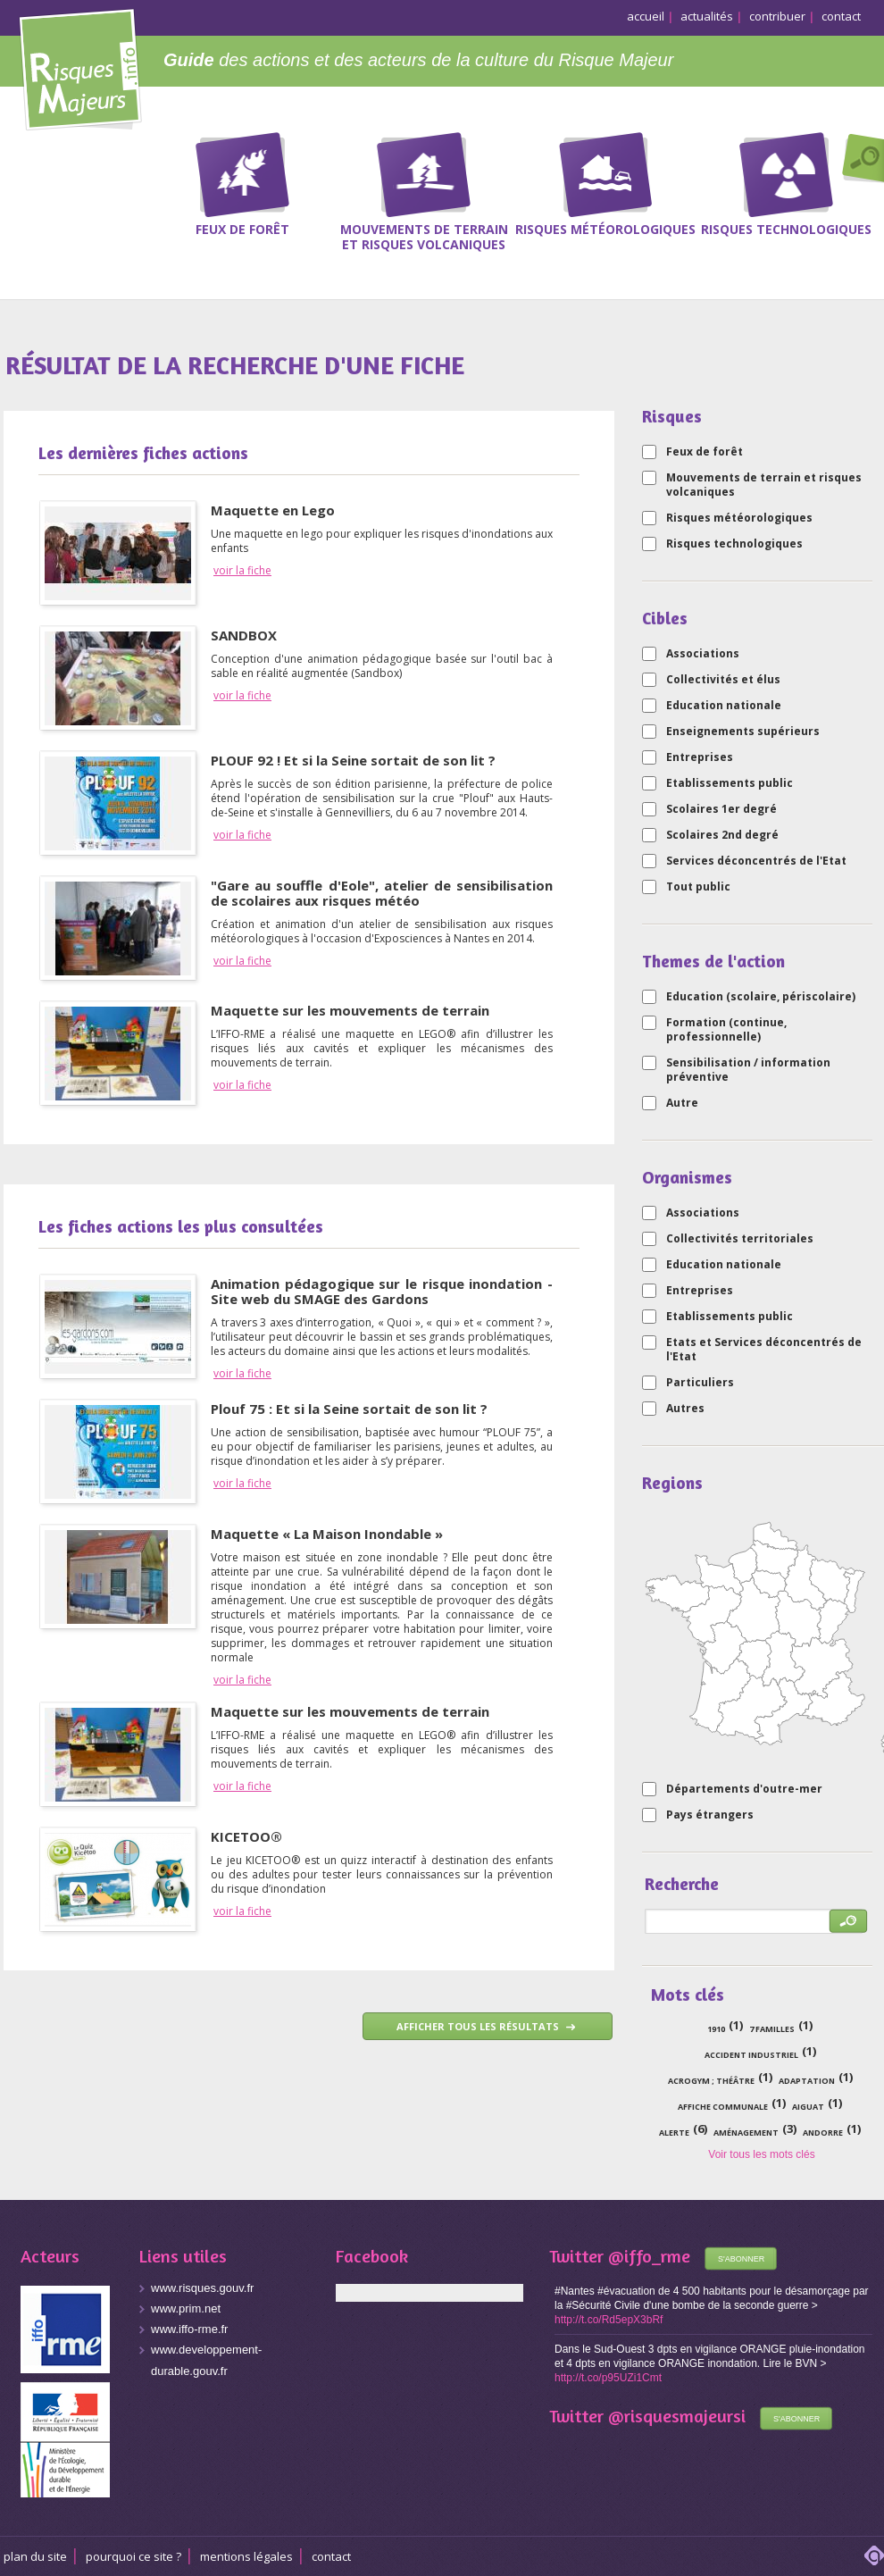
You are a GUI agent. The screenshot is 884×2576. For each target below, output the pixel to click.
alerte (674, 2132)
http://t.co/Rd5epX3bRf (609, 2319)
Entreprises (699, 757)
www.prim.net (186, 2308)
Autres (685, 1408)
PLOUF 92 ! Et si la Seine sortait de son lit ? (353, 760)
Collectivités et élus (723, 680)
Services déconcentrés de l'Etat (756, 861)
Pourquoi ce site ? (133, 2556)
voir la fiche (242, 571)
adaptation (807, 2081)
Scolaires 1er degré (721, 809)
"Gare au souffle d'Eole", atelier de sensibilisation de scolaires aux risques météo (382, 892)
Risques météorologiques (739, 518)
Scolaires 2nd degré (722, 835)
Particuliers (700, 1383)
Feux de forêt (704, 452)
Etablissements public (729, 783)
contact (841, 16)
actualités (706, 16)
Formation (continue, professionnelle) (726, 1030)
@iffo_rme (649, 2256)
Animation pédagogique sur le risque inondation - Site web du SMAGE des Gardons (382, 1291)
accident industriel (751, 2055)
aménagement (746, 2132)
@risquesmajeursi (677, 2416)
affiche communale (723, 2106)
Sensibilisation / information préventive (748, 1070)
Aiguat (808, 2106)
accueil (645, 16)
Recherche (859, 160)
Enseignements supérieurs (743, 731)
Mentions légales (246, 2556)
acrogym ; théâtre (711, 2081)
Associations (702, 654)
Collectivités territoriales (739, 1239)
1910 (716, 2029)
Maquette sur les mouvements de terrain (350, 1010)
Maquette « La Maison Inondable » (327, 1534)
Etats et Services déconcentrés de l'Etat (764, 1349)
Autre (682, 1103)
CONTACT (331, 2556)
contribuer (777, 16)
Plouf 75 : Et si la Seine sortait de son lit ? (349, 1409)
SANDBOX (244, 635)
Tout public (698, 887)
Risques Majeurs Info (80, 66)
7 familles (772, 2029)
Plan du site (35, 2556)
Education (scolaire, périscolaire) (760, 997)
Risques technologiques (734, 544)
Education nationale (723, 705)
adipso (874, 2555)
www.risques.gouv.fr (202, 2288)
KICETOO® (246, 1836)
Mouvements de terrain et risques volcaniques (764, 485)
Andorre (823, 2132)
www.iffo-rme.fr (189, 2329)
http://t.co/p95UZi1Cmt (608, 2377)
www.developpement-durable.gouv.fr (206, 2360)
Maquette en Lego (273, 510)
